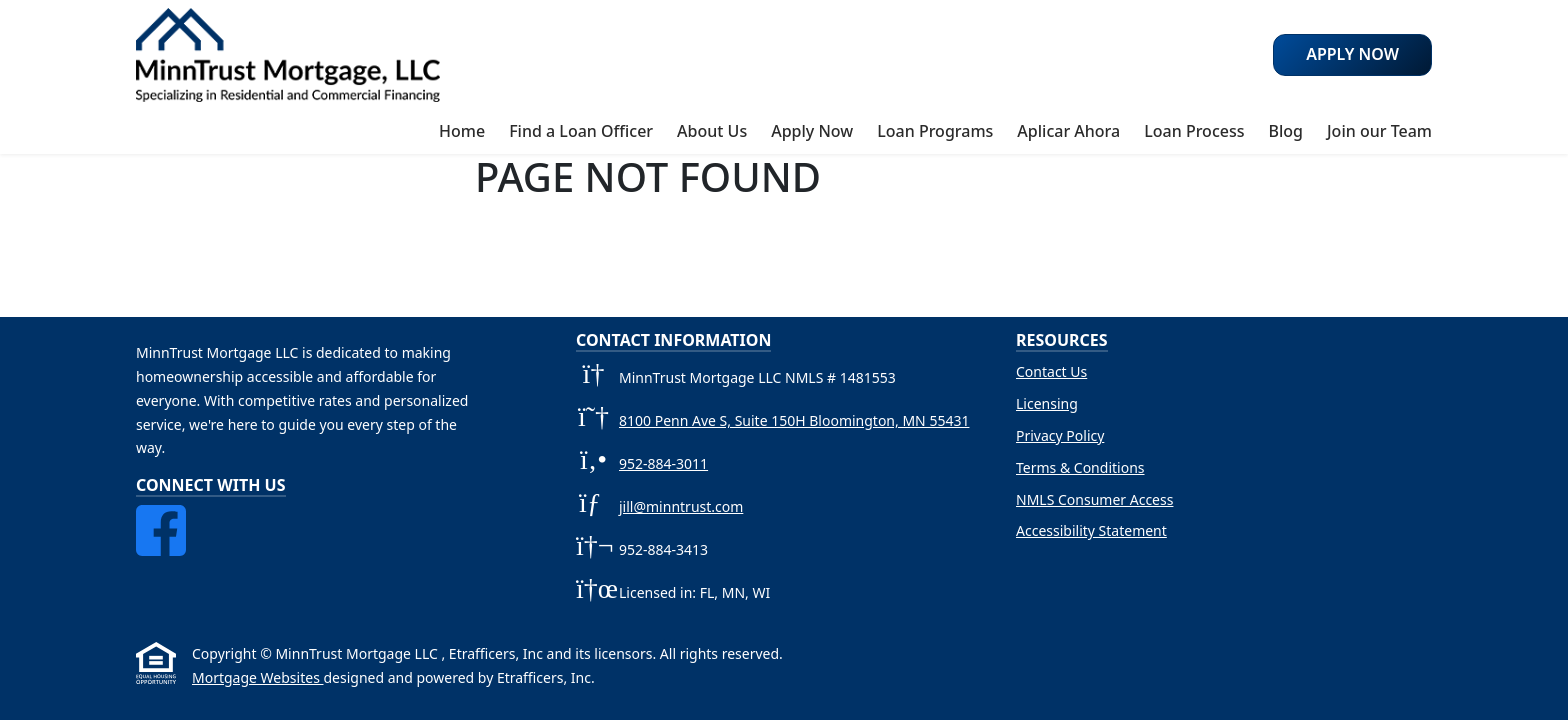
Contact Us (1051, 371)
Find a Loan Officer (581, 131)
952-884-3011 (663, 463)
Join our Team (1379, 131)
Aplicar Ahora (1068, 131)
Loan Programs (935, 131)
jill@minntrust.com (681, 506)
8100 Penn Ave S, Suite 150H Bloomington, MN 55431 (794, 420)
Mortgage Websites (257, 677)
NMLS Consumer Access (1094, 499)
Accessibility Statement (1091, 530)
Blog (1285, 131)
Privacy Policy (1060, 435)
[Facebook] (161, 516)
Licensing (1047, 403)
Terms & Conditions (1080, 467)
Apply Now (812, 131)
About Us (712, 131)
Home (462, 131)
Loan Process (1194, 131)
